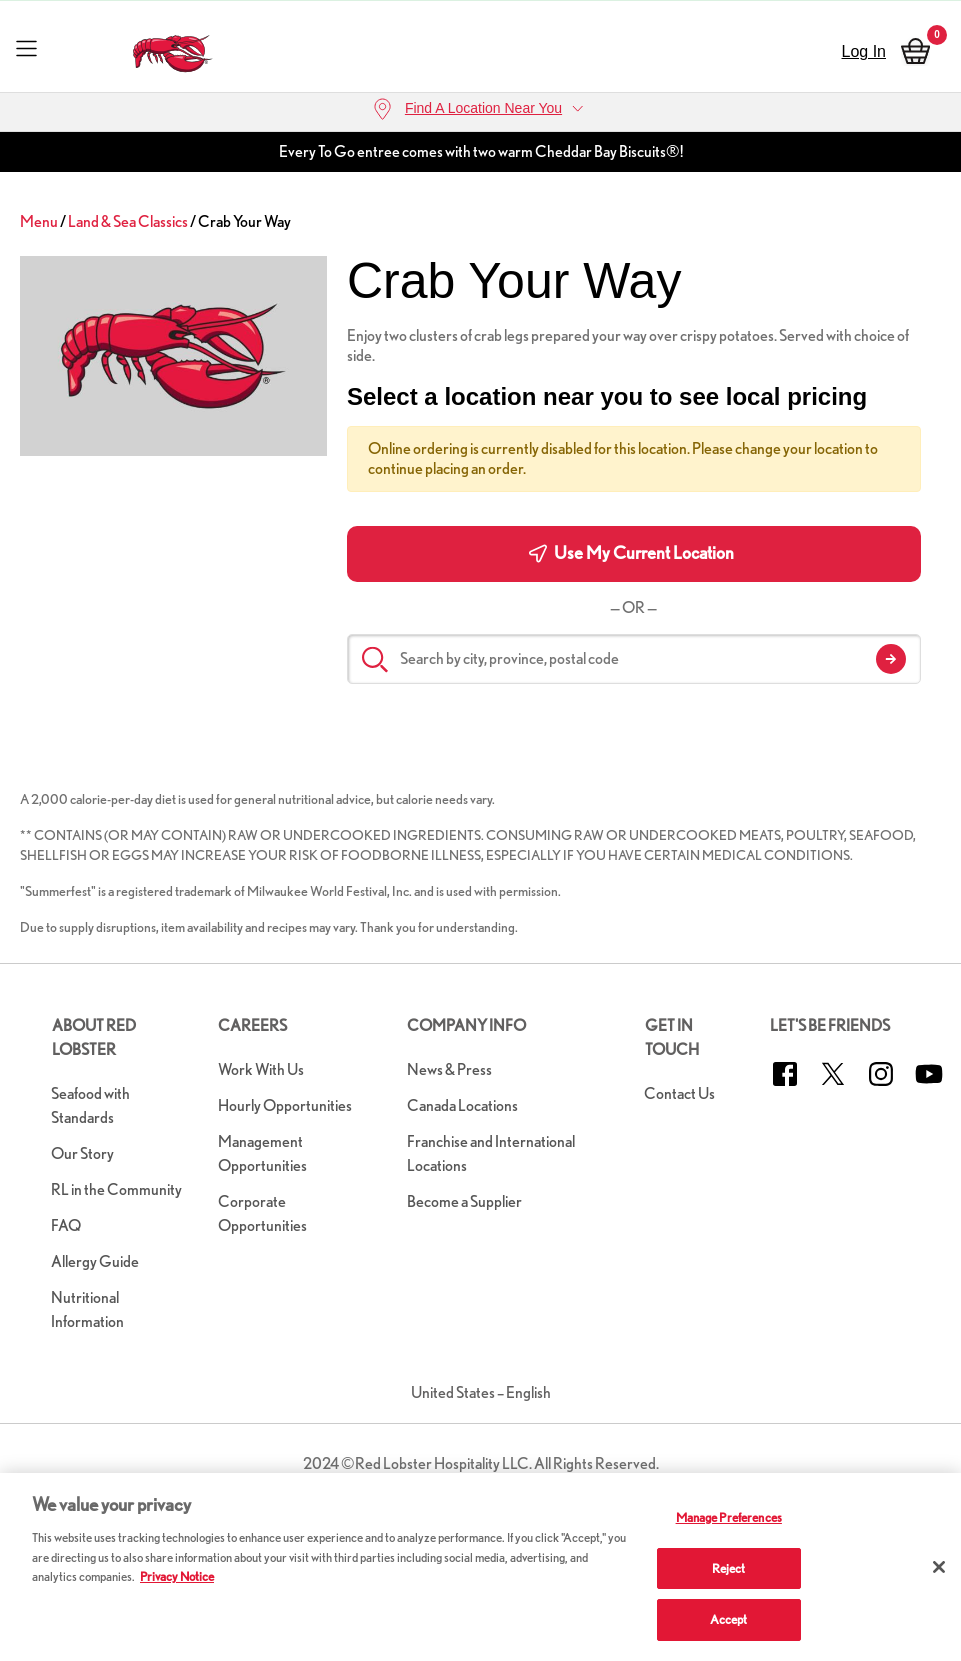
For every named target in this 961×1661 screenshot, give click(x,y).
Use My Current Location (631, 553)
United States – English (481, 1392)
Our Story (82, 1153)
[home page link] (173, 48)
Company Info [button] (466, 1025)
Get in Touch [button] (672, 1037)
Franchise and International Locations (491, 1153)
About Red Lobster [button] (94, 1037)
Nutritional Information (87, 1309)
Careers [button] (252, 1025)
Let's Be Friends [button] (830, 1025)
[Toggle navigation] (26, 47)
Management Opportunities (262, 1153)
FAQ (66, 1225)
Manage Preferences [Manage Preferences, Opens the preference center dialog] (729, 1517)
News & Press (449, 1069)
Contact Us (679, 1093)
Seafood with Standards (90, 1105)
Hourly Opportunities (285, 1105)
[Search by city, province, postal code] (634, 659)
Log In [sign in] (864, 51)
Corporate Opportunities (262, 1213)
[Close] (939, 1567)
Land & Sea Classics (128, 221)
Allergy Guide (95, 1261)
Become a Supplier (464, 1201)
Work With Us (261, 1069)
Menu (39, 221)
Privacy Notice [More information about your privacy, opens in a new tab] (177, 1576)
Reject (729, 1568)
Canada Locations (462, 1105)
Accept (729, 1619)
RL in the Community (116, 1189)
